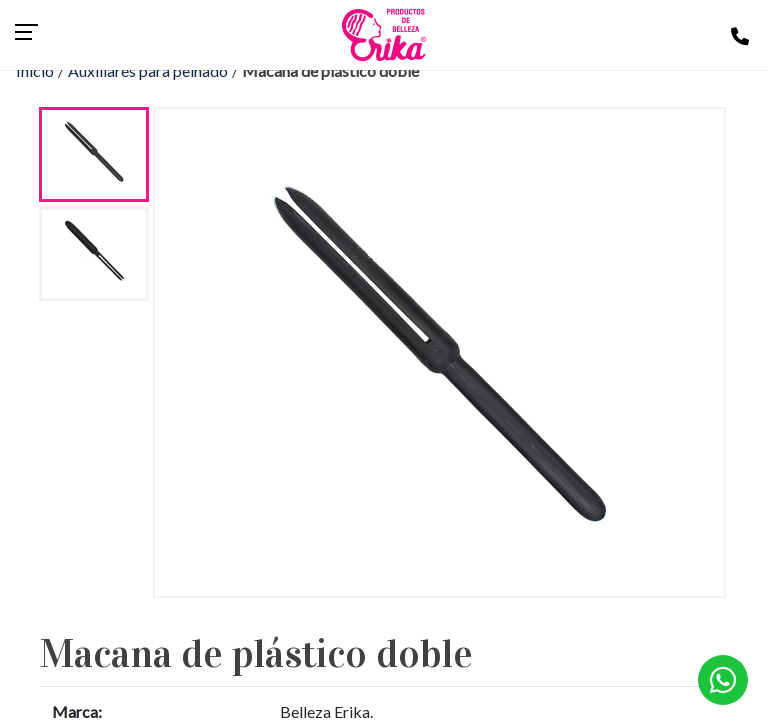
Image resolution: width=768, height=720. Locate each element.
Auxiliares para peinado (148, 70)
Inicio (35, 70)
